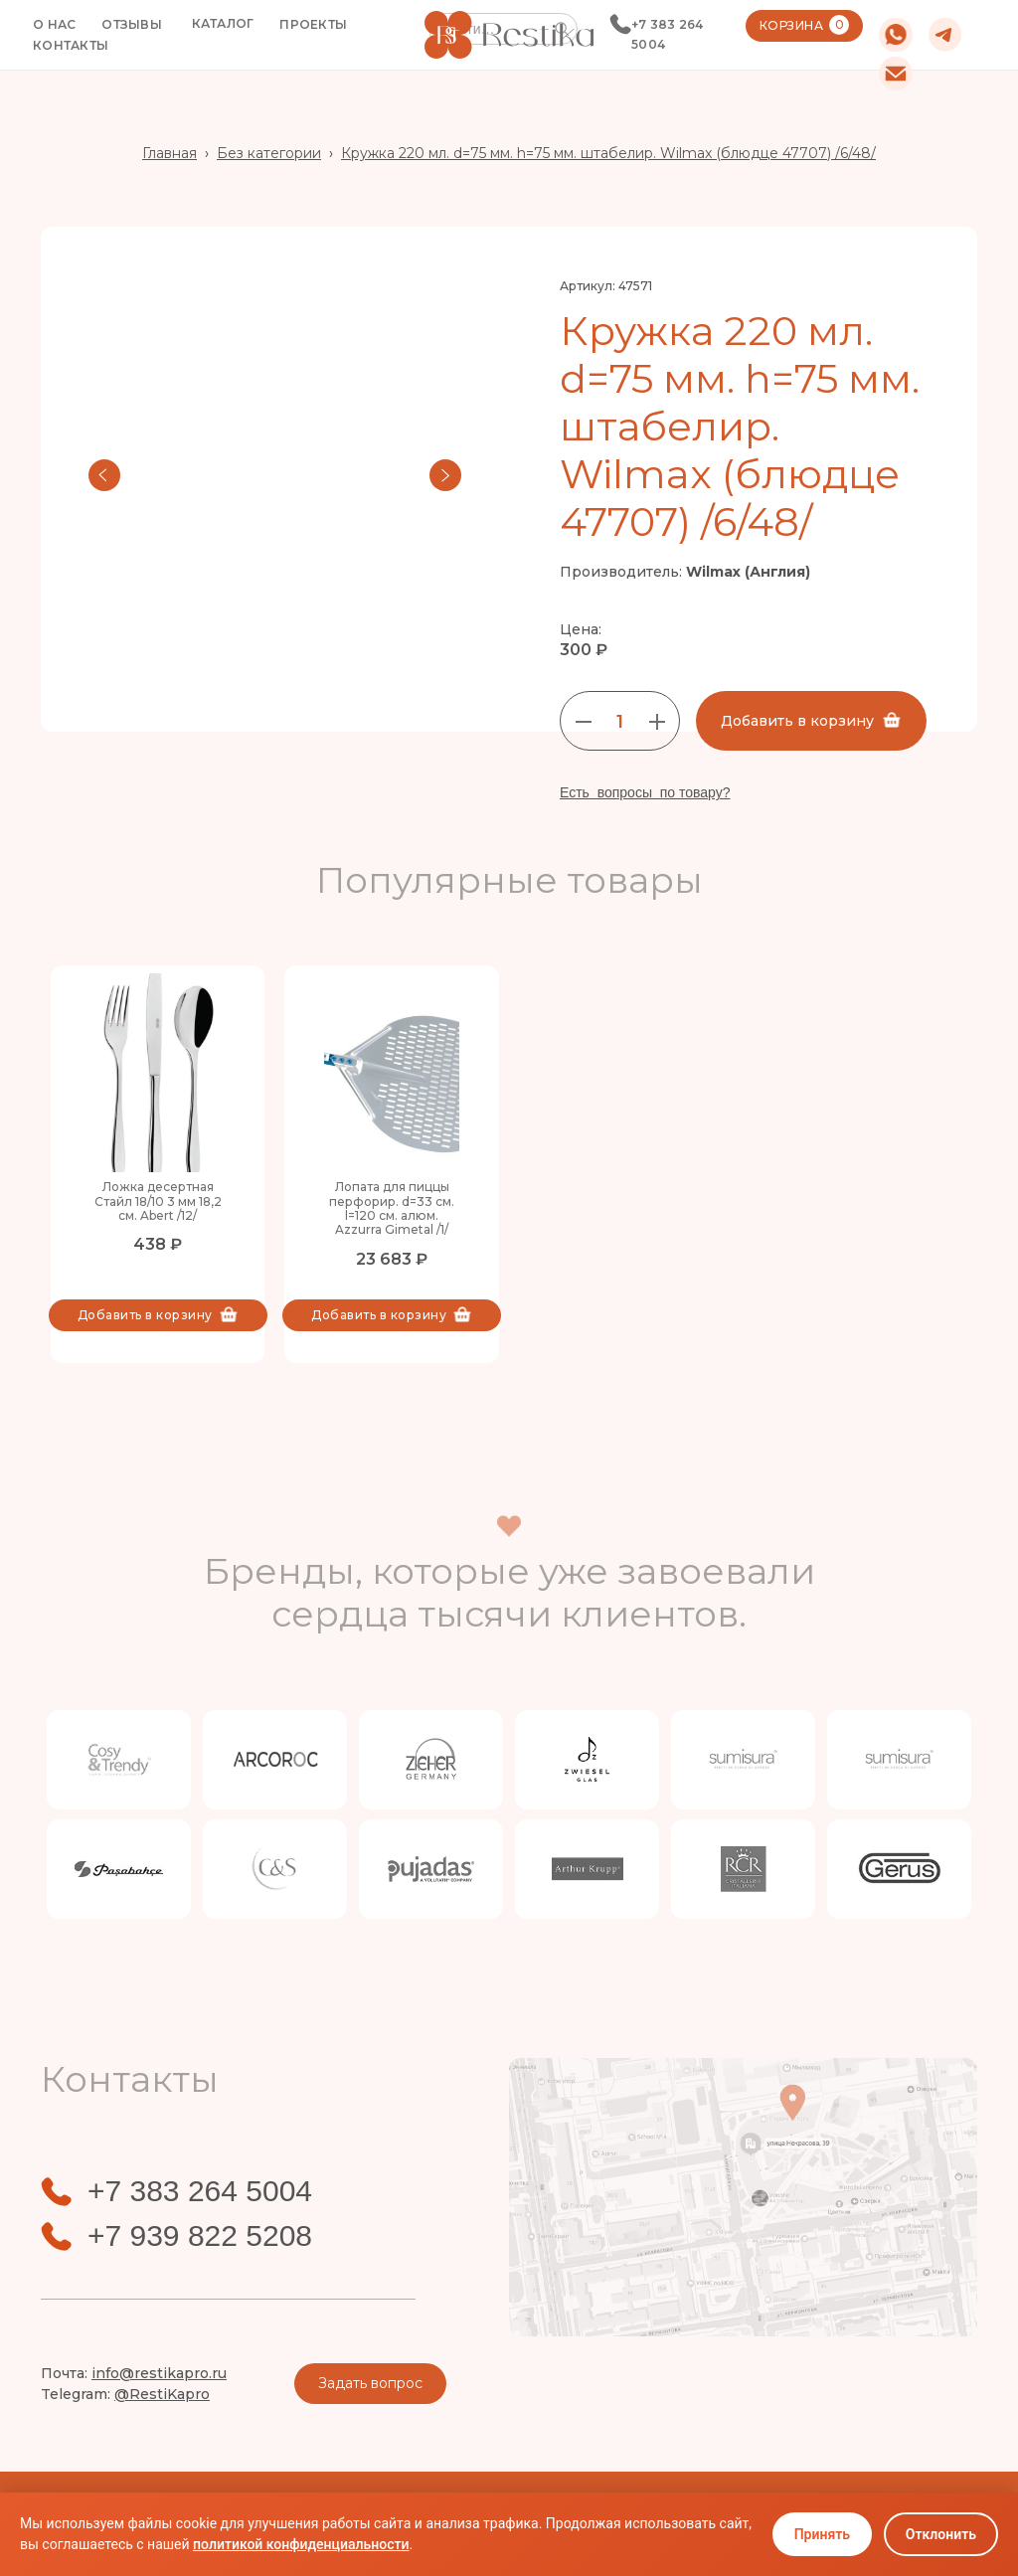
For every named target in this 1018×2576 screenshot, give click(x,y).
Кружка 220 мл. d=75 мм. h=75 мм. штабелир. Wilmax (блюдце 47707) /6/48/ (608, 153)
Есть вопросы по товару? (645, 792)
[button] (223, 24)
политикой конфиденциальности (301, 2544)
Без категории (269, 153)
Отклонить (941, 2534)
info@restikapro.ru (159, 2373)
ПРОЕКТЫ (313, 24)
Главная (169, 153)
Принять (822, 2534)
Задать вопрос (370, 2383)
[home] (509, 34)
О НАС (54, 24)
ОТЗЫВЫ (131, 24)
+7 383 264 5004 (667, 34)
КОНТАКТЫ (70, 45)
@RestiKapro (162, 2394)
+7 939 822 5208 (199, 2236)
